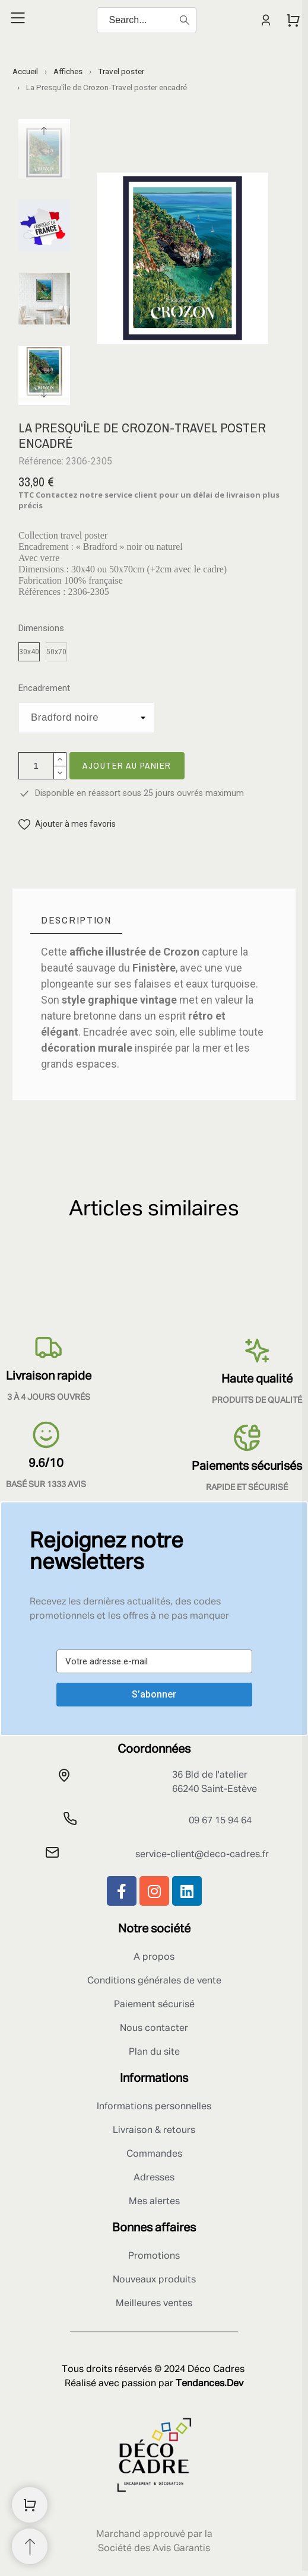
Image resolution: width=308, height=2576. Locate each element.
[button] (67, 824)
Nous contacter (154, 2028)
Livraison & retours (154, 2130)
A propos (154, 1957)
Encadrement (44, 688)
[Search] (146, 20)
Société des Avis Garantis (154, 2548)
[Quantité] (36, 765)
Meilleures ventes (154, 2303)
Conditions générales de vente (154, 1981)
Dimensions (41, 628)
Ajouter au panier (127, 765)
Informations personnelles (154, 2107)
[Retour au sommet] (29, 2546)
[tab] (76, 920)
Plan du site (154, 2052)
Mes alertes (154, 2201)
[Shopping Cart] (29, 2505)
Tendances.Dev (209, 2384)
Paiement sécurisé (154, 2005)
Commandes (154, 2154)
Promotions (154, 2256)
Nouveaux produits (154, 2280)
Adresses (154, 2178)
